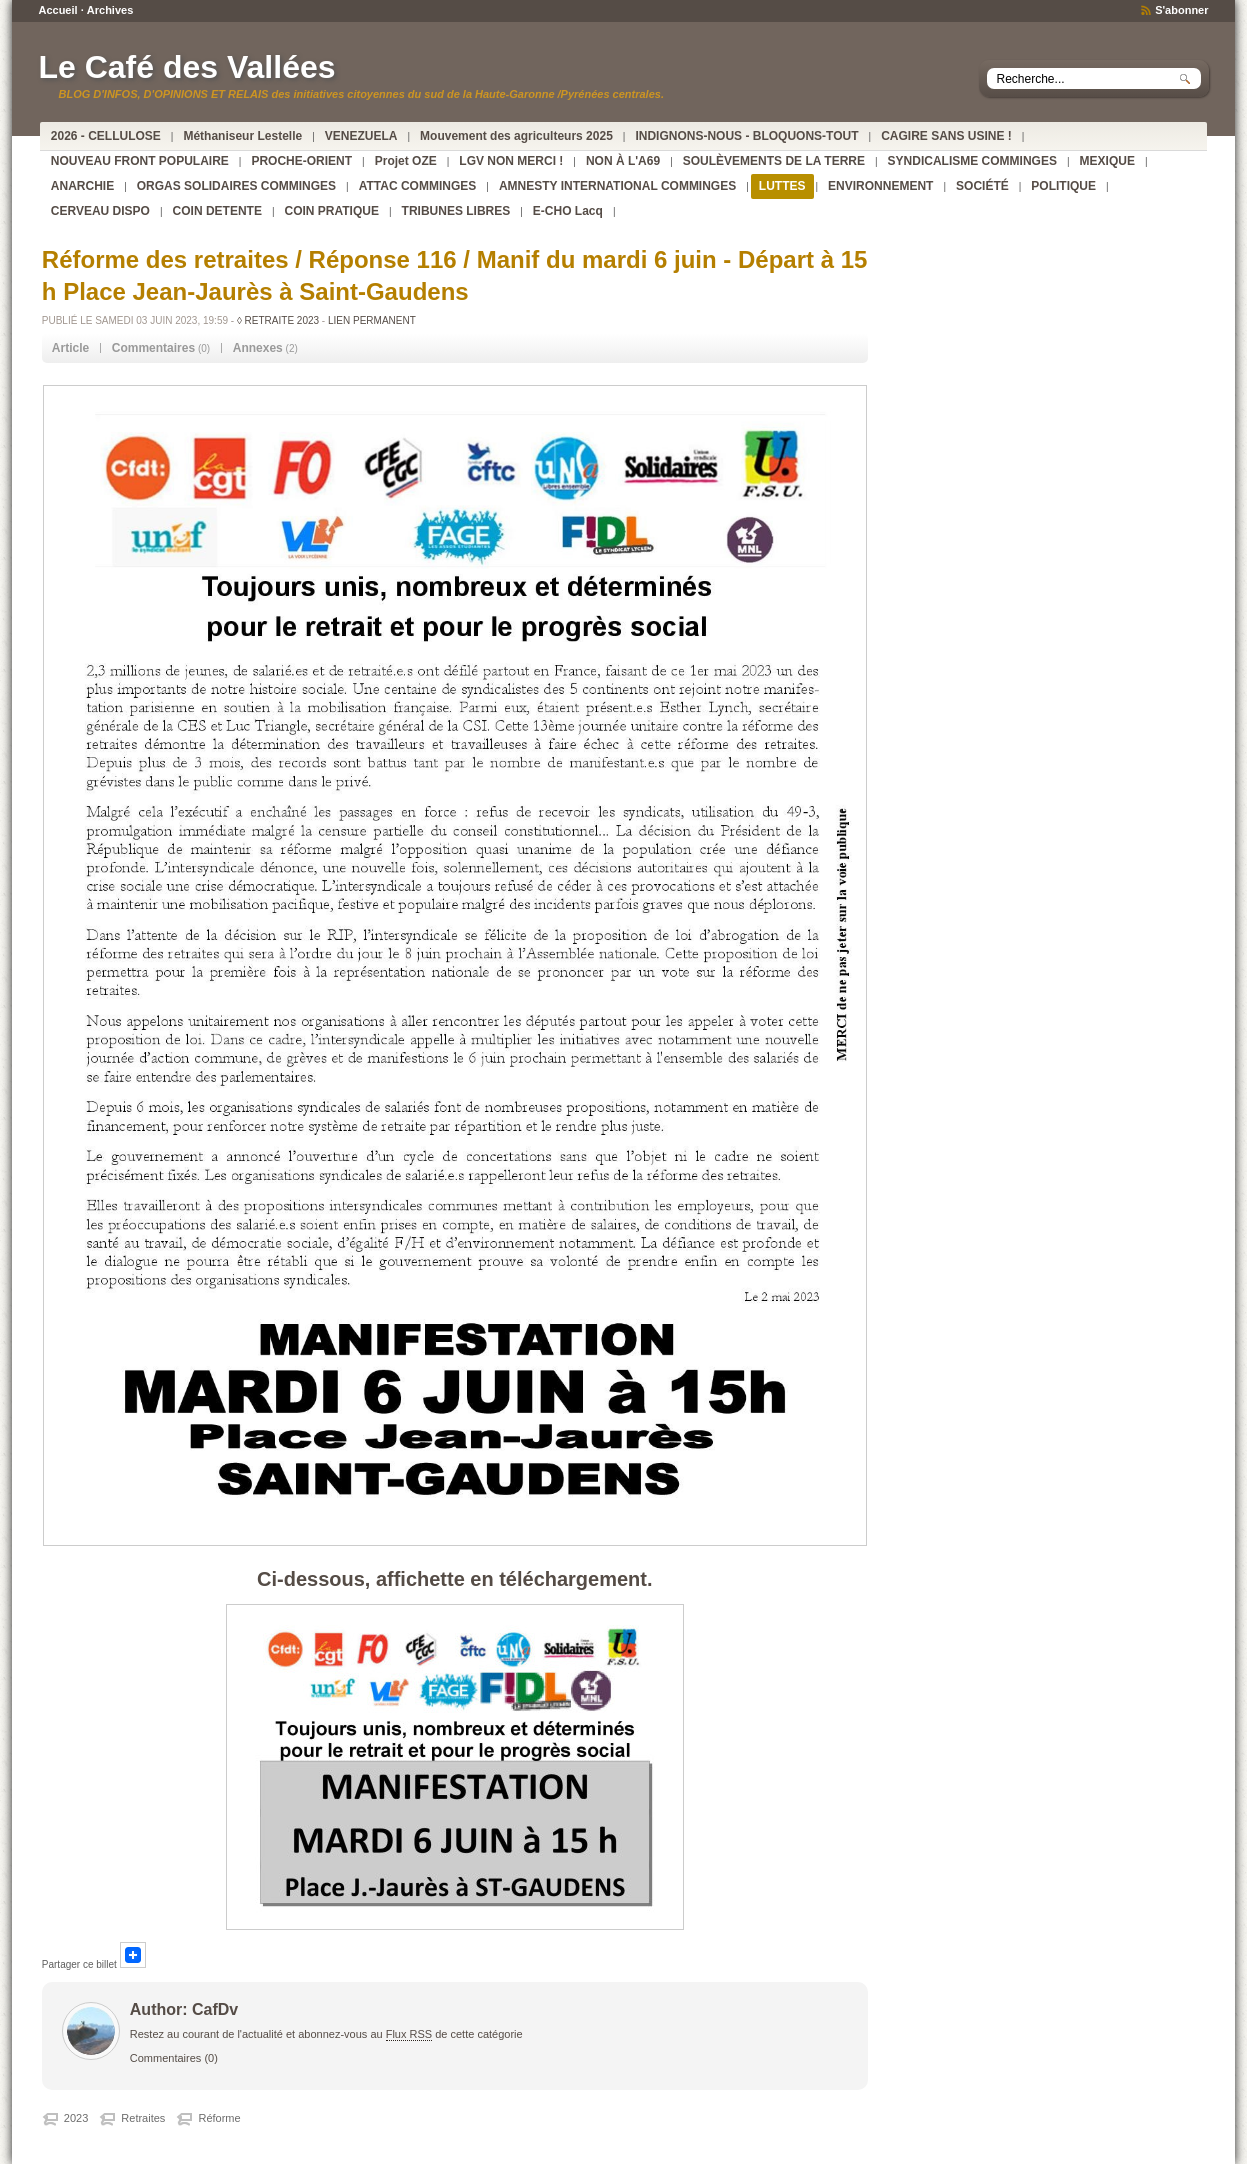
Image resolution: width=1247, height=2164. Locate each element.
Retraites (143, 2118)
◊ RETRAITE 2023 (278, 320)
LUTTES (782, 186)
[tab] (70, 348)
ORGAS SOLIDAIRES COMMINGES (236, 186)
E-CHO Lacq (568, 211)
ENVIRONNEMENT (880, 186)
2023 (76, 2118)
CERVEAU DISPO (100, 211)
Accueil (57, 10)
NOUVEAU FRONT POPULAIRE (140, 161)
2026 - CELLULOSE (106, 136)
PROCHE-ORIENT (301, 161)
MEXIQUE (1107, 161)
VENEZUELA (361, 136)
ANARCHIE (82, 186)
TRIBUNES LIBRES (456, 211)
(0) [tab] (161, 348)
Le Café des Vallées (186, 67)
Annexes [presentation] (258, 348)
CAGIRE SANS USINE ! (946, 136)
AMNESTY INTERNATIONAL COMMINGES (617, 186)
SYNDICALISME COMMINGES (972, 161)
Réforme (219, 2118)
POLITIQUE (1063, 186)
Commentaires (166, 2058)
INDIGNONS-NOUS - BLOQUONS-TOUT (746, 136)
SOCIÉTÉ (982, 186)
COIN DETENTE (217, 211)
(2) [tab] (265, 348)
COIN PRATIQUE (332, 211)
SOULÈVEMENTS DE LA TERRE (774, 161)
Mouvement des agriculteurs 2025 (516, 136)
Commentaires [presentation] (153, 348)
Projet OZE (406, 161)
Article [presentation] (70, 348)
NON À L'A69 (623, 161)
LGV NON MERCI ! (511, 161)
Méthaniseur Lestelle (242, 136)
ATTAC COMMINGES (418, 186)
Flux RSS (409, 2034)
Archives (110, 10)
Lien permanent (372, 320)
